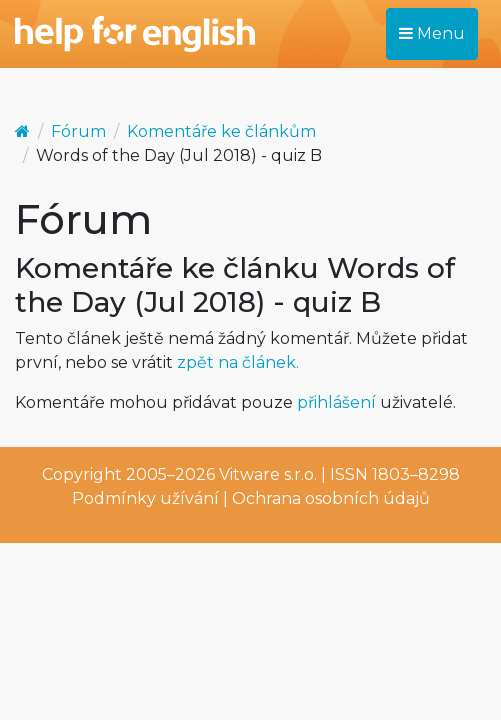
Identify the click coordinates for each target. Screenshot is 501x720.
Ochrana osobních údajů (331, 498)
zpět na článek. (238, 362)
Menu (432, 33)
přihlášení (336, 402)
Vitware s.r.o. (268, 474)
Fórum (78, 131)
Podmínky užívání (145, 498)
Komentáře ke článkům (221, 131)
